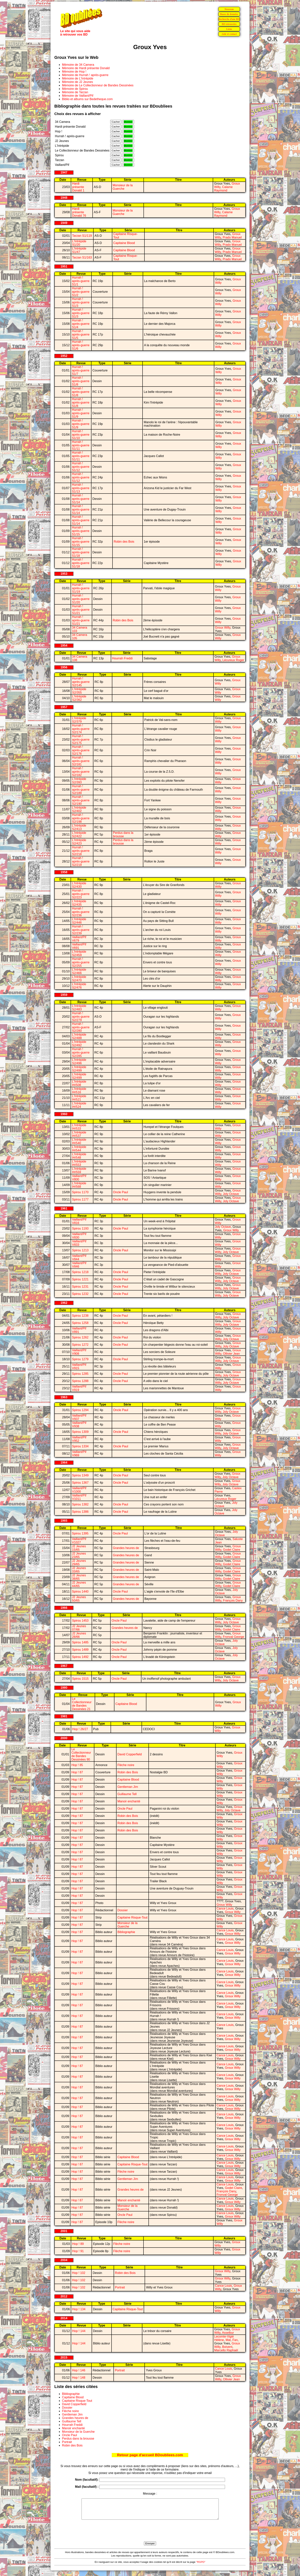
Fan (235, 2340)
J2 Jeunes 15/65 (79, 1548)
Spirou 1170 (80, 1192)
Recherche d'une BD (229, 19)
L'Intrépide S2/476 (79, 985)
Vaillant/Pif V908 (79, 1352)
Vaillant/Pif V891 (79, 1330)
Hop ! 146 (78, 2370)
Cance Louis (225, 1908)
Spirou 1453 (80, 1620)
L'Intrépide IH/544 (79, 1148)
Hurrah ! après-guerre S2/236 (81, 912)
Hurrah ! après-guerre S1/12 (81, 467)
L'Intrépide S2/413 (79, 827)
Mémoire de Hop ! (74, 71)
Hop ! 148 (78, 2377)
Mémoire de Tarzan (75, 92)
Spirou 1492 (80, 1656)
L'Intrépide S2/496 (79, 1061)
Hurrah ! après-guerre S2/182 (81, 772)
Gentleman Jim (127, 1786)
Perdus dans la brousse (123, 834)
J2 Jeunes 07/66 (79, 1627)
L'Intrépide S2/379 (79, 720)
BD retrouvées (229, 24)
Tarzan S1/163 (82, 257)
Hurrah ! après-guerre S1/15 (81, 531)
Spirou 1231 (80, 1286)
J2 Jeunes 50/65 (79, 1598)
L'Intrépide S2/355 (79, 690)
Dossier (122, 1910)
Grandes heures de (126, 1548)
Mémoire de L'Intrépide (77, 78)
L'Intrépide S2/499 (79, 1068)
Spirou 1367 (80, 1482)
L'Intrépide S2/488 (79, 1036)
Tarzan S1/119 (82, 235)
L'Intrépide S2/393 (79, 780)
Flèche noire (125, 1765)
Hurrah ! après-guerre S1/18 (81, 552)
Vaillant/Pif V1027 (79, 1540)
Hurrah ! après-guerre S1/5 (81, 334)
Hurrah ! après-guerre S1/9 (81, 413)
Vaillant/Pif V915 (79, 1366)
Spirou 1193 (80, 1228)
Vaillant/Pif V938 (79, 1424)
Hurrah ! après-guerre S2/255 (81, 962)
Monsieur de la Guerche (123, 187)
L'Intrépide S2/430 (79, 885)
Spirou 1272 (80, 1344)
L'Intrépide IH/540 (79, 1141)
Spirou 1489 (80, 1649)
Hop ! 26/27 (80, 1729)
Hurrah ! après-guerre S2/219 (81, 861)
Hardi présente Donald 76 (79, 212)
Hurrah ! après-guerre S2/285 (81, 1052)
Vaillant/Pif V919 (79, 1388)
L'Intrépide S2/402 (79, 809)
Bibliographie (126, 1932)
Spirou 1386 (80, 1511)
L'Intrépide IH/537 (79, 1134)
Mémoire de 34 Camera (78, 64)
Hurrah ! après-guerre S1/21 (81, 610)
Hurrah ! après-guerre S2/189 (81, 790)
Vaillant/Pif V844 (79, 1257)
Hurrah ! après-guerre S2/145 (81, 682)
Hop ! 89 (78, 2243)
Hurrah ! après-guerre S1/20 (81, 599)
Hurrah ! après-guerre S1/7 (81, 370)
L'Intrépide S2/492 (79, 1043)
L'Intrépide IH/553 (79, 1163)
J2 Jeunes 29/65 (79, 1562)
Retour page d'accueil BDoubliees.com (150, 2455)
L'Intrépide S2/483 (79, 1007)
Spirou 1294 (80, 1410)
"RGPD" (200, 2566)
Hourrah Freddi (122, 658)
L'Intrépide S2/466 (79, 971)
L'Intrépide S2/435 (79, 903)
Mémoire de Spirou (75, 88)
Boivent (227, 2346)
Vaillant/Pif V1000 (79, 1490)
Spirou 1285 (80, 1373)
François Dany (233, 1600)
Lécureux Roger (233, 660)
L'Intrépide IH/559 (79, 1170)
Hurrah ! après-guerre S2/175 (81, 739)
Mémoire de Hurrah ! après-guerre (85, 75)
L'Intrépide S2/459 (79, 953)
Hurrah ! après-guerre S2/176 (81, 750)
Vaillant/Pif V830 (79, 1235)
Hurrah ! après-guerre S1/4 (81, 324)
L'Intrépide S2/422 (79, 834)
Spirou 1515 (80, 1678)
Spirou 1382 (80, 1504)
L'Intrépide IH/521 (79, 1097)
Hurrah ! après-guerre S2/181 (81, 761)
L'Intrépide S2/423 (79, 841)
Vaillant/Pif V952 (79, 1439)
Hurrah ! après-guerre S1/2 (81, 292)
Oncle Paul (120, 1192)
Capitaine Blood (124, 243)
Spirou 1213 (80, 1250)
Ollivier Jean (231, 1353)
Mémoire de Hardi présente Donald (86, 68)
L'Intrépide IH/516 (79, 1090)
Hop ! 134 (78, 2309)
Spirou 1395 (80, 1533)
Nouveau (229, 9)
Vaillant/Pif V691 (79, 946)
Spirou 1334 (80, 1446)
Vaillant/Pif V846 (79, 1264)
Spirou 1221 (80, 1279)
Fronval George (233, 1636)
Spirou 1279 (80, 1359)
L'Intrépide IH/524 (79, 1105)
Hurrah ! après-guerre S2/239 (81, 930)
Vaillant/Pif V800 (79, 1177)
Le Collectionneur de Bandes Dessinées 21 (81, 1704)
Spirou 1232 (80, 1293)
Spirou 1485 (80, 1642)
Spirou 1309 (80, 1431)
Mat (228, 2340)
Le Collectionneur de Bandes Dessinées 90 (81, 1754)
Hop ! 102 (78, 2272)
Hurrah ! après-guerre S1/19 (81, 588)
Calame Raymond (223, 188)
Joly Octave (231, 1194)
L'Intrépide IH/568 (79, 1185)
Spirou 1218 (80, 1272)
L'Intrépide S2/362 (79, 698)
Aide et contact (229, 33)
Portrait (120, 2287)
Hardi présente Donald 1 (78, 187)
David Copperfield (129, 1754)
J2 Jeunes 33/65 (79, 1569)
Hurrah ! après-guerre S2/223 (81, 894)
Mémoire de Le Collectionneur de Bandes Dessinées (98, 85)
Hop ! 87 (77, 1772)
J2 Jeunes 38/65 (79, 1577)
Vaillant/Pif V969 (79, 1453)
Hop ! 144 (78, 2331)
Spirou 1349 (80, 1475)
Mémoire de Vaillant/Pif (77, 95)
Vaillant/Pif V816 (79, 1221)
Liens (229, 29)
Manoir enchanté (128, 1801)
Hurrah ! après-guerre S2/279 (81, 1017)
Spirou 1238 (80, 1315)
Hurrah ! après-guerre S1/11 (81, 445)
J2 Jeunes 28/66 (79, 1635)
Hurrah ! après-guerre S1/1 (81, 281)
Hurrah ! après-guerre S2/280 (81, 1027)
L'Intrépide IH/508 (79, 1083)
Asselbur (228, 2332)
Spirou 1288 (80, 1381)
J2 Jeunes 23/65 (79, 1555)
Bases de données (229, 14)
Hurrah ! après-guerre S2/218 (81, 851)
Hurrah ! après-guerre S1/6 (81, 345)
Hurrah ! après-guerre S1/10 (81, 435)
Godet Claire (231, 1549)
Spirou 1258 (80, 1322)
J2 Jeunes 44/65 (79, 1584)
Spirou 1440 (80, 1591)
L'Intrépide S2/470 (79, 978)
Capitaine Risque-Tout (132, 1917)
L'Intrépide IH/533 (79, 1126)
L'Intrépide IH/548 (79, 1156)
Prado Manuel (232, 237)
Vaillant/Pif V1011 (79, 1497)
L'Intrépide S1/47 (79, 250)
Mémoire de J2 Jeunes (77, 81)
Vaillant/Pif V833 (79, 1243)
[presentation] (150, 2534)
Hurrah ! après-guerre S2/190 (81, 800)
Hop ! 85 (77, 1765)
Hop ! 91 (78, 2251)
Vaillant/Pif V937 (79, 1417)
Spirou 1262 (80, 1337)
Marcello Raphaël (226, 2350)
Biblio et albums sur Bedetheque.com (87, 99)
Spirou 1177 (80, 1199)
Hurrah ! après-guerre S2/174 (81, 729)
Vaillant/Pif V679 (79, 938)
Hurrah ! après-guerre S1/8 (81, 381)
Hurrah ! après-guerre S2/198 (81, 818)
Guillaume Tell (127, 1794)
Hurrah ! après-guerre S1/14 (81, 499)
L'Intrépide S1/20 (79, 243)
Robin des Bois (124, 541)
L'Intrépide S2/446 (79, 921)
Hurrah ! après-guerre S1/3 (81, 302)
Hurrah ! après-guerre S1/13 (81, 488)
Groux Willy (222, 627)
